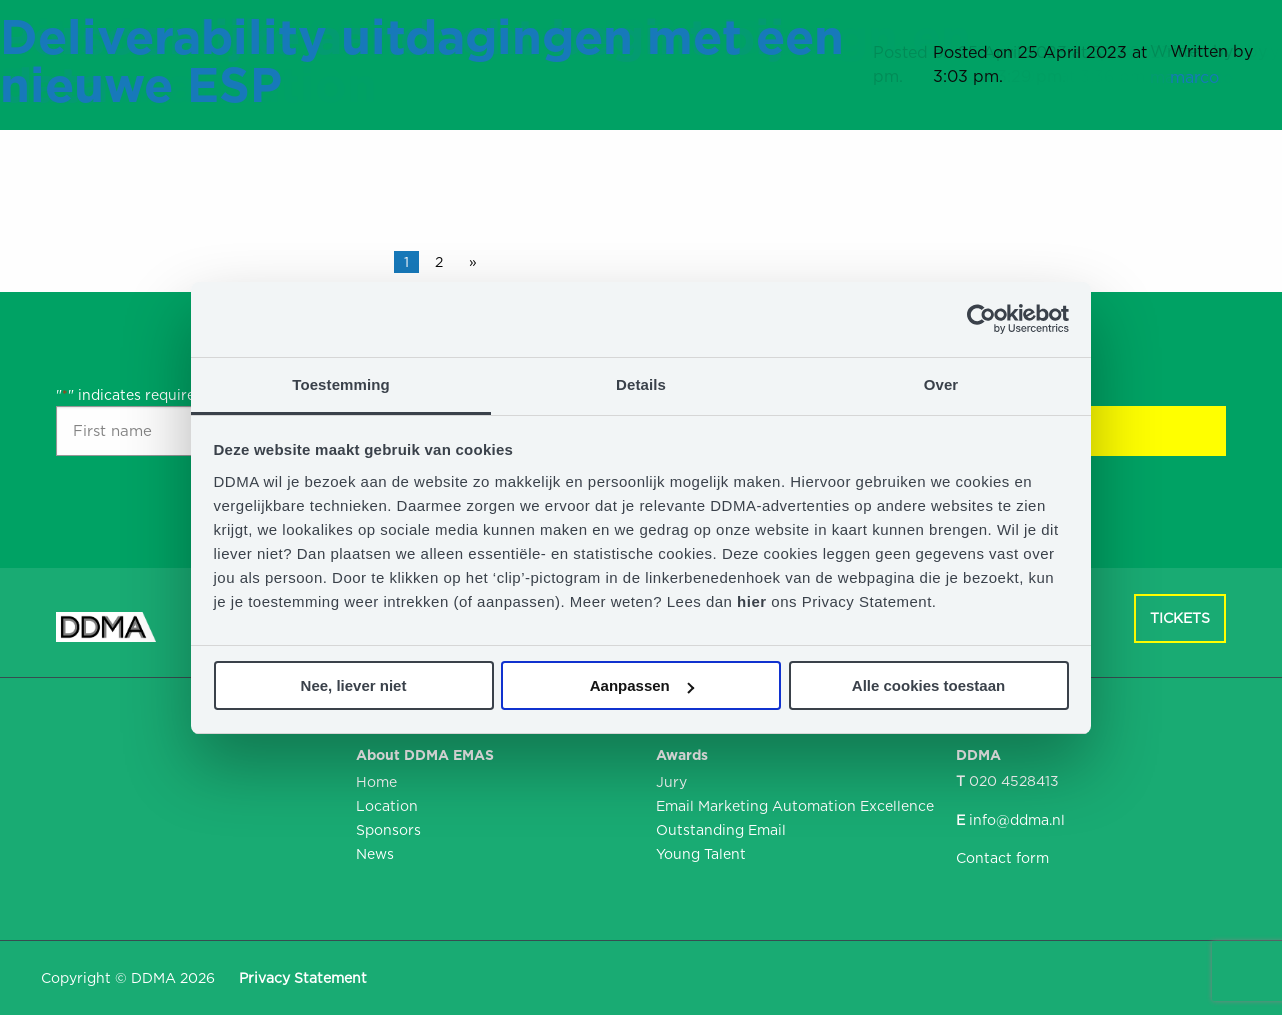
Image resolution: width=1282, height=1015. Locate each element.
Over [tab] (941, 384)
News (375, 854)
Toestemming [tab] (341, 384)
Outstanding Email (721, 830)
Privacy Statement (303, 978)
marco (1194, 77)
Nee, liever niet (354, 685)
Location (387, 806)
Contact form (1002, 858)
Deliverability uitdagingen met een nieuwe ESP (422, 61)
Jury (671, 782)
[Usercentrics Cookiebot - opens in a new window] (981, 319)
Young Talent (701, 854)
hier (754, 601)
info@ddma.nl (1017, 820)
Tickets (1180, 618)
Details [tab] (641, 384)
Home (376, 782)
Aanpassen (642, 685)
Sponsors (388, 830)
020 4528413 (1014, 781)
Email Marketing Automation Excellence (791, 806)
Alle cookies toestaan (928, 685)
